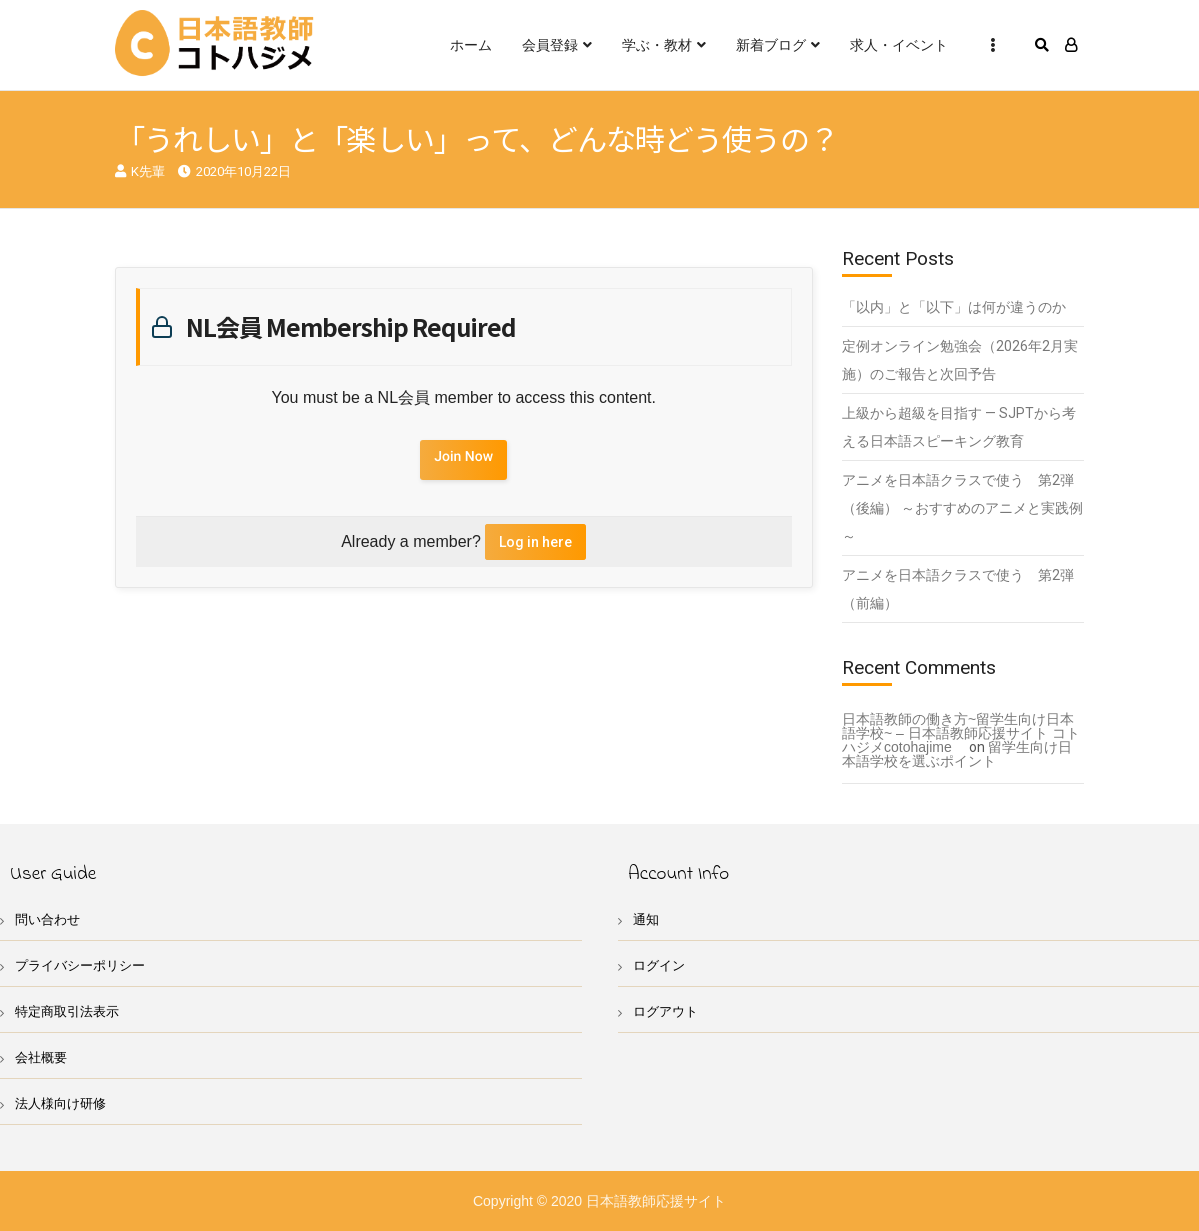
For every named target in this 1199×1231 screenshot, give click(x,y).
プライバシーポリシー (80, 965)
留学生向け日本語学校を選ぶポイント (957, 754)
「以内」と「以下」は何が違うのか (954, 307)
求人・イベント (899, 45)
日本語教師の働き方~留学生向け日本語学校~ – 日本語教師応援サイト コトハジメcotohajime (961, 733)
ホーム (471, 45)
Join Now (463, 457)
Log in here (535, 542)
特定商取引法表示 (67, 1011)
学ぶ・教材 (657, 45)
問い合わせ (47, 919)
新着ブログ (771, 45)
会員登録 (550, 45)
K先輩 (148, 171)
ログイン (659, 965)
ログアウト (665, 1011)
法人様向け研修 (60, 1103)
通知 (646, 919)
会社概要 (41, 1057)
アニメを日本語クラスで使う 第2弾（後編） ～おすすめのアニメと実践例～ (962, 508)
